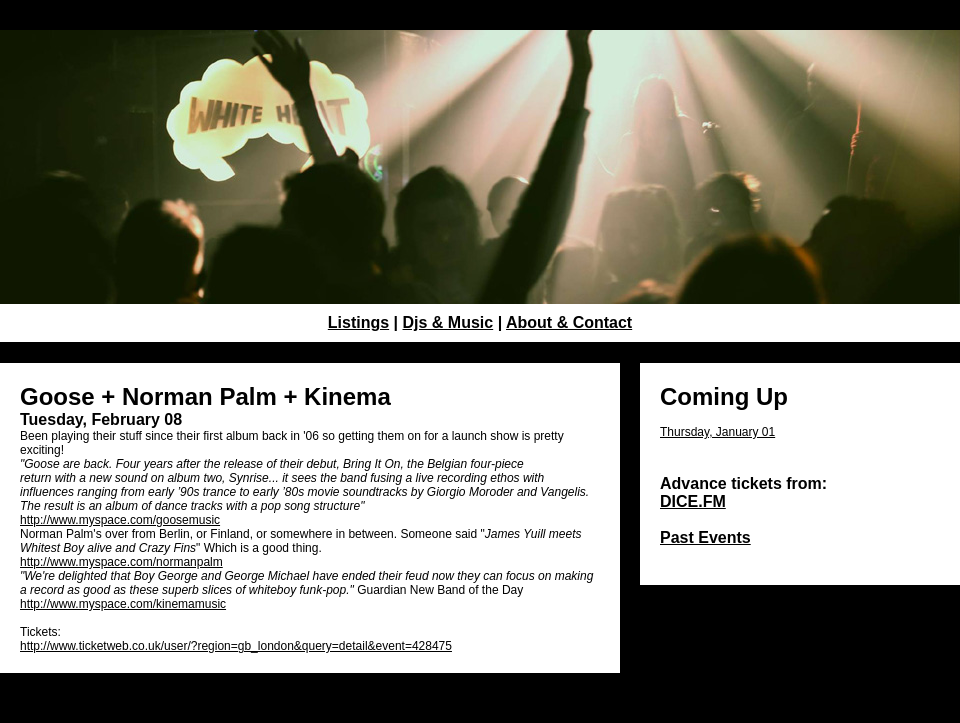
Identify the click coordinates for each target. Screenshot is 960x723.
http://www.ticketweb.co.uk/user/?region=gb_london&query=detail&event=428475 (236, 646)
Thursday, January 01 (717, 432)
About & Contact (569, 322)
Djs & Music (448, 322)
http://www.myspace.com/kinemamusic (123, 604)
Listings (358, 322)
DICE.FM (693, 501)
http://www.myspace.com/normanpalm (121, 562)
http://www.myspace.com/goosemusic (120, 520)
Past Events (705, 537)
